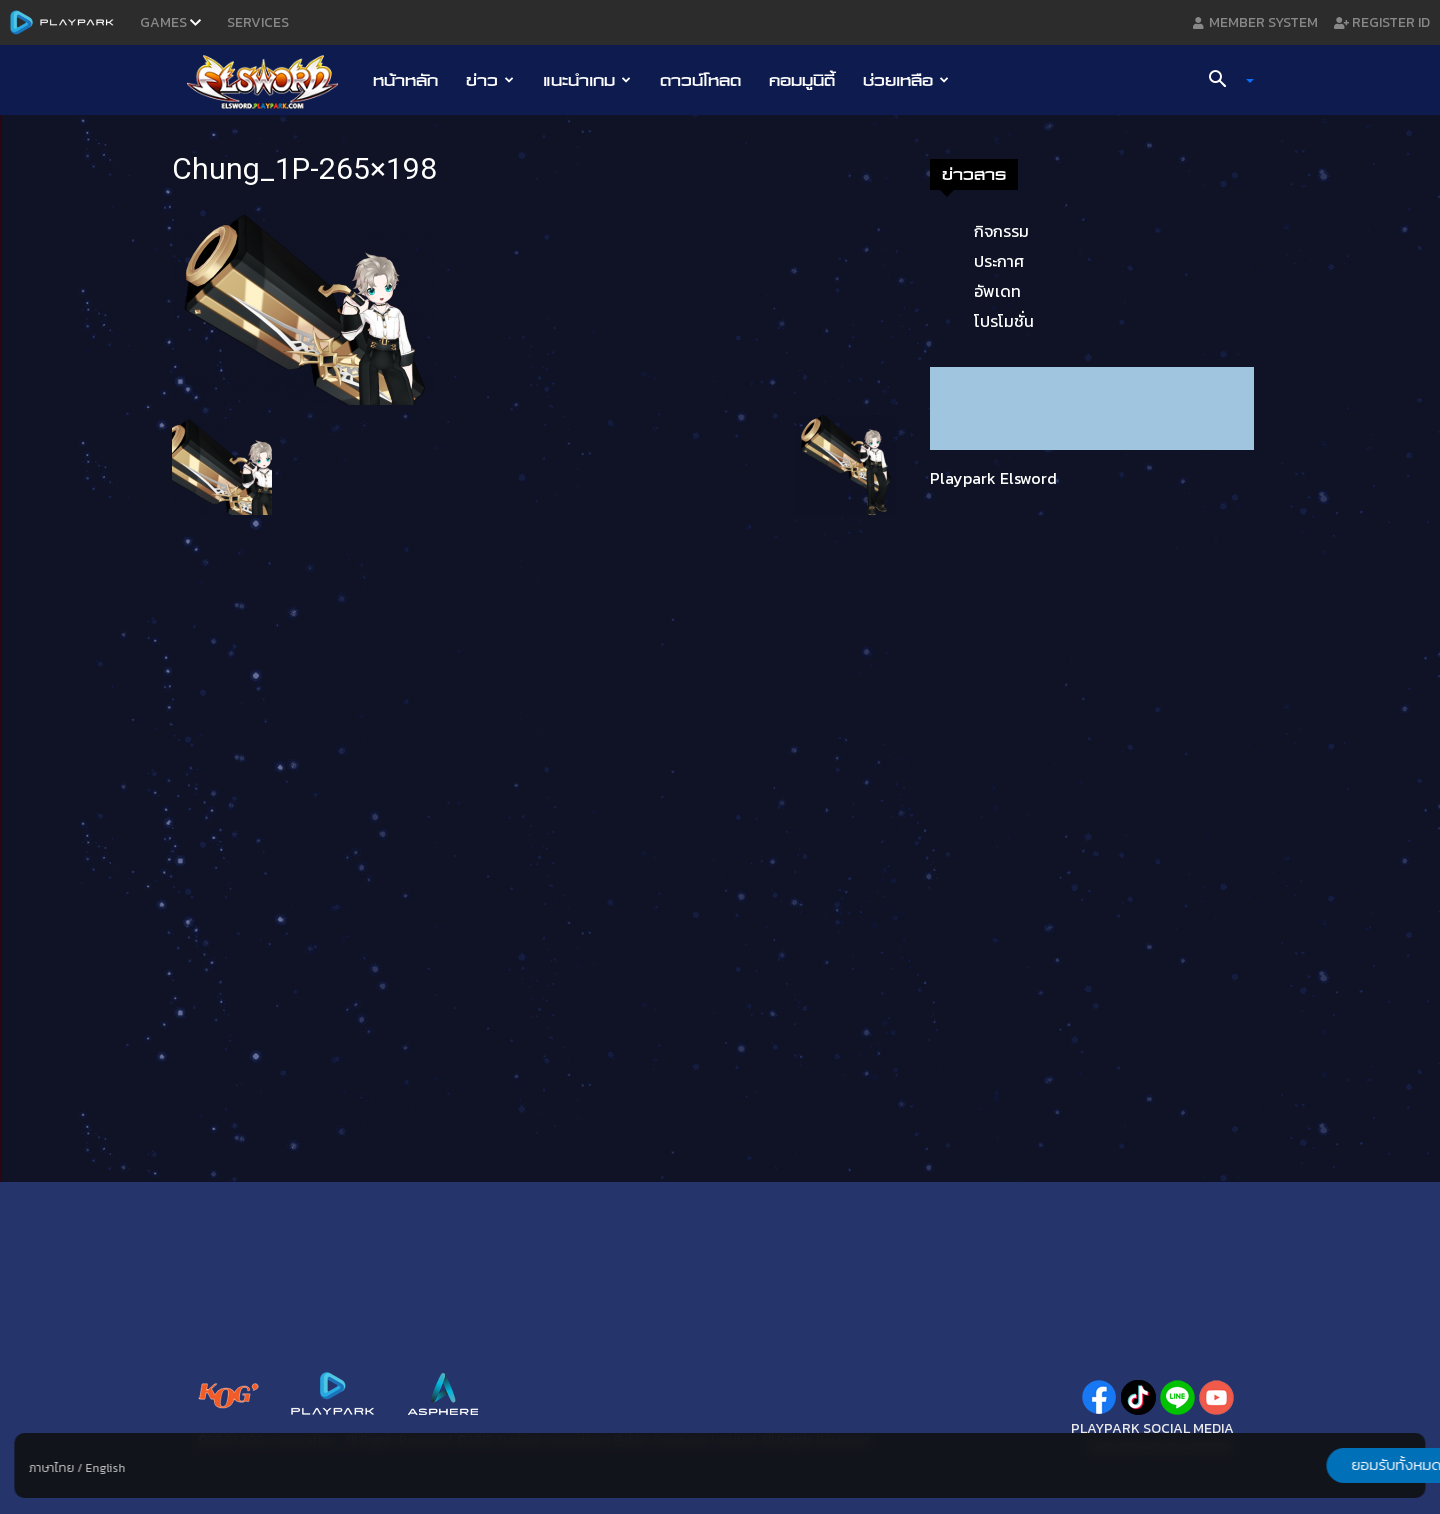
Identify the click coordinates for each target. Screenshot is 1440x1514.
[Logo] (272, 81)
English (105, 1468)
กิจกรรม (1001, 231)
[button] (1224, 81)
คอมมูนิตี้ (802, 80)
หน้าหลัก (405, 80)
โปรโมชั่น (1004, 321)
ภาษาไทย (51, 1468)
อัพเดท (997, 291)
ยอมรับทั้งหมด (1321, 1465)
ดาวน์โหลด (700, 80)
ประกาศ (999, 261)
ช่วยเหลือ (906, 80)
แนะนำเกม (587, 80)
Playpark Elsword (993, 478)
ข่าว (490, 80)
